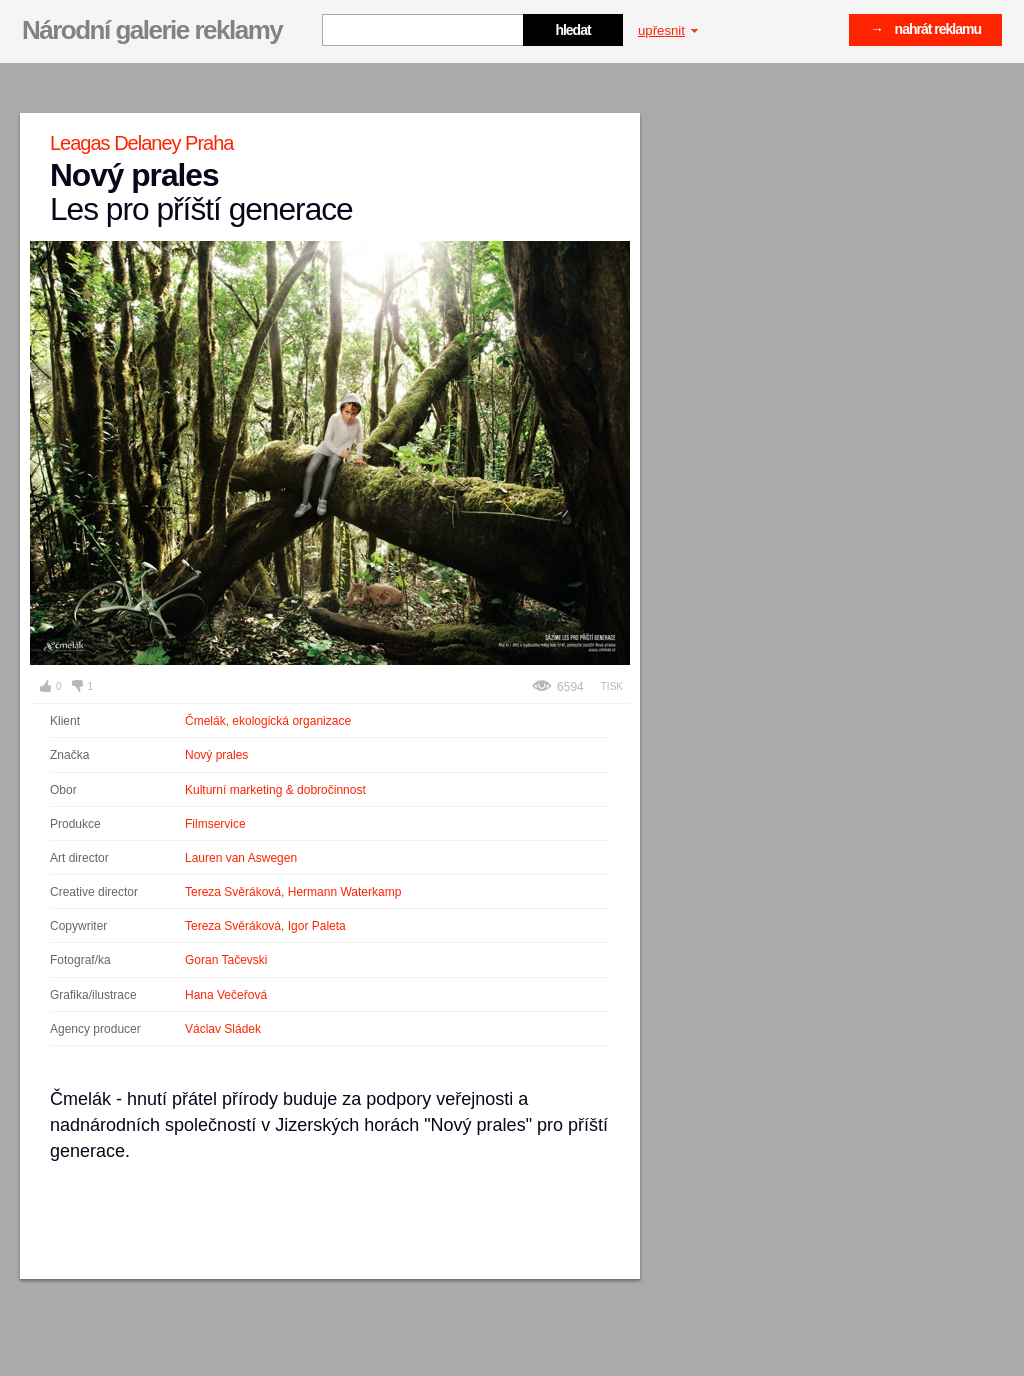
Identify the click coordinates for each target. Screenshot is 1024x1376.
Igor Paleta (317, 926)
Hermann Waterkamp (345, 892)
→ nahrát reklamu (925, 29)
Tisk (612, 686)
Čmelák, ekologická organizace (268, 721)
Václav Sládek (223, 1029)
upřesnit (668, 30)
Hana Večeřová (226, 995)
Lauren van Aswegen (241, 858)
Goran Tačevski (226, 960)
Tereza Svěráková (233, 892)
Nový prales (216, 755)
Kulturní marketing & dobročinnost (275, 790)
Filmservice (215, 824)
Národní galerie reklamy (152, 30)
